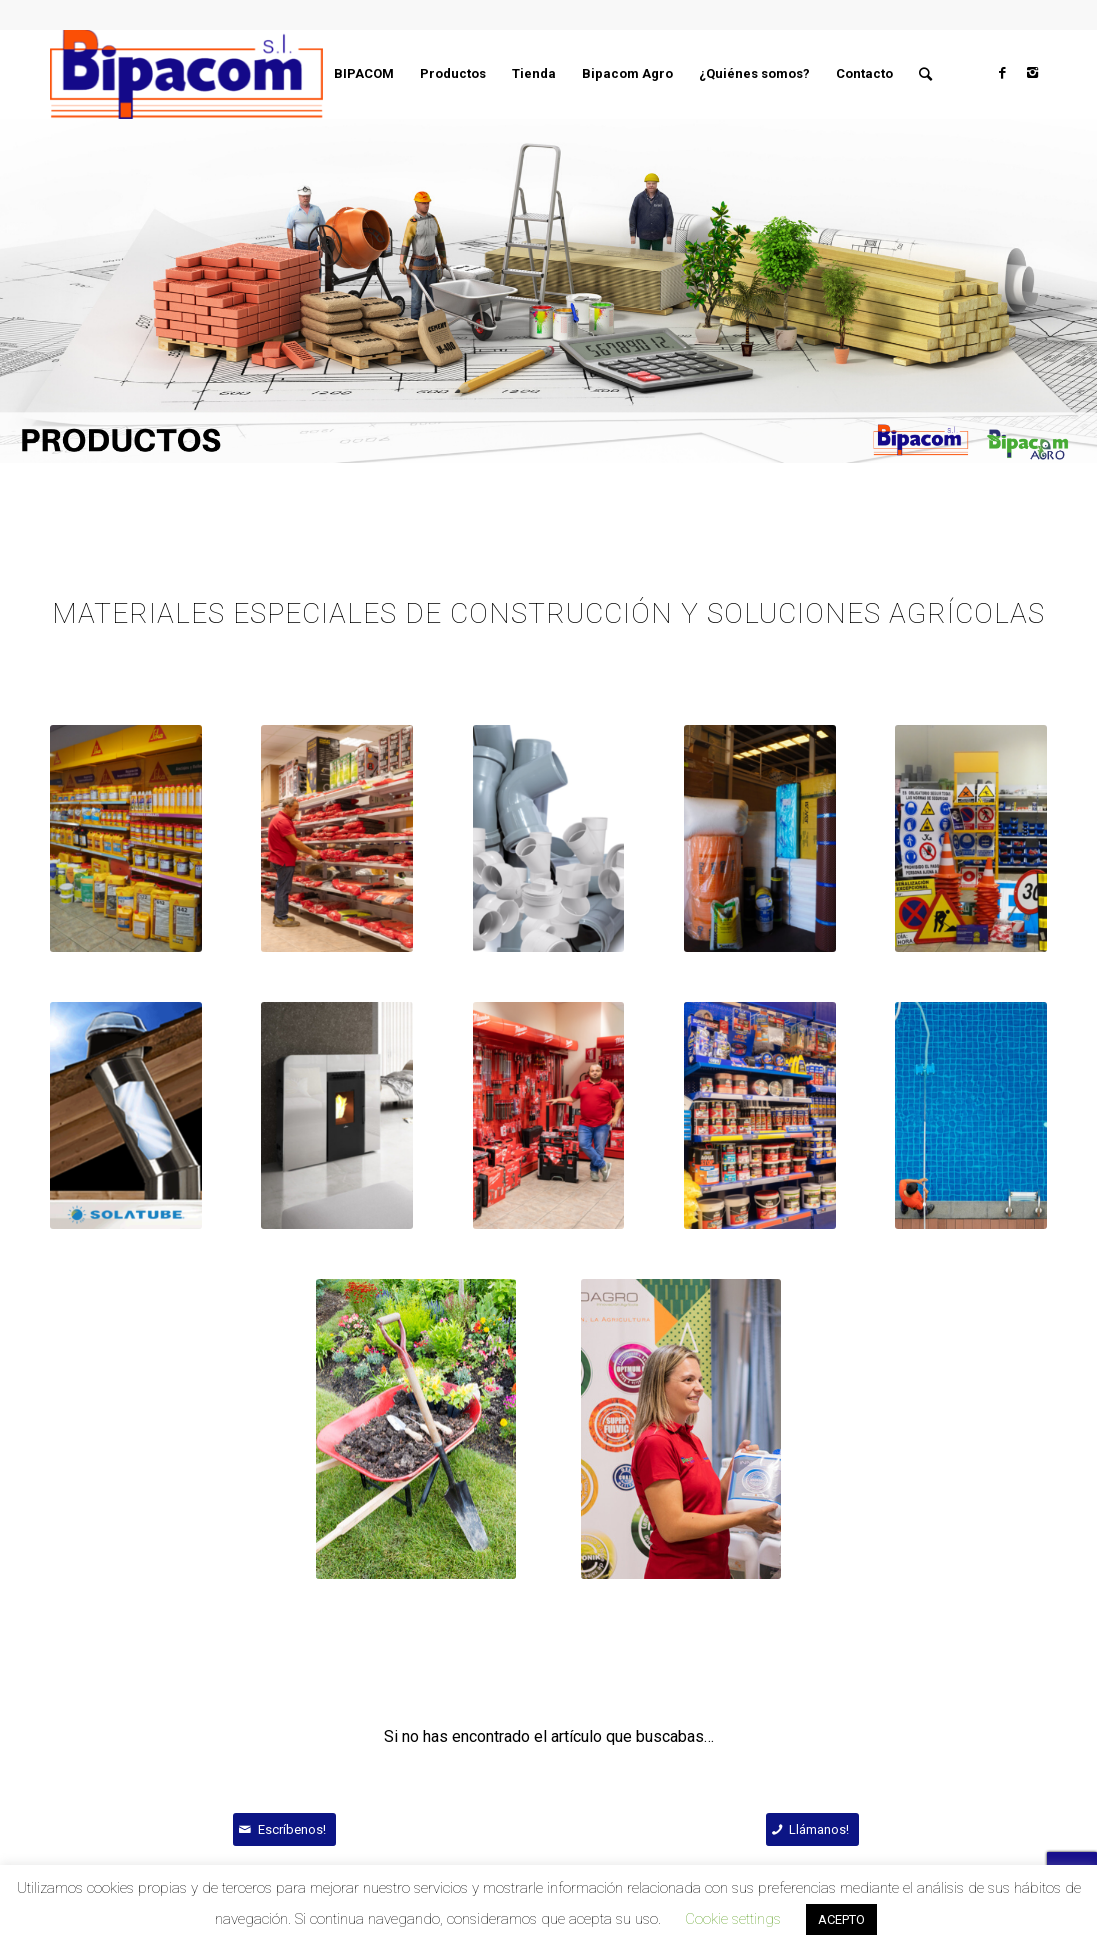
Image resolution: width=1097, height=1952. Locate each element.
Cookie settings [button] (733, 1919)
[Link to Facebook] (1002, 73)
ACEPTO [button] (841, 1919)
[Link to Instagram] (1032, 73)
